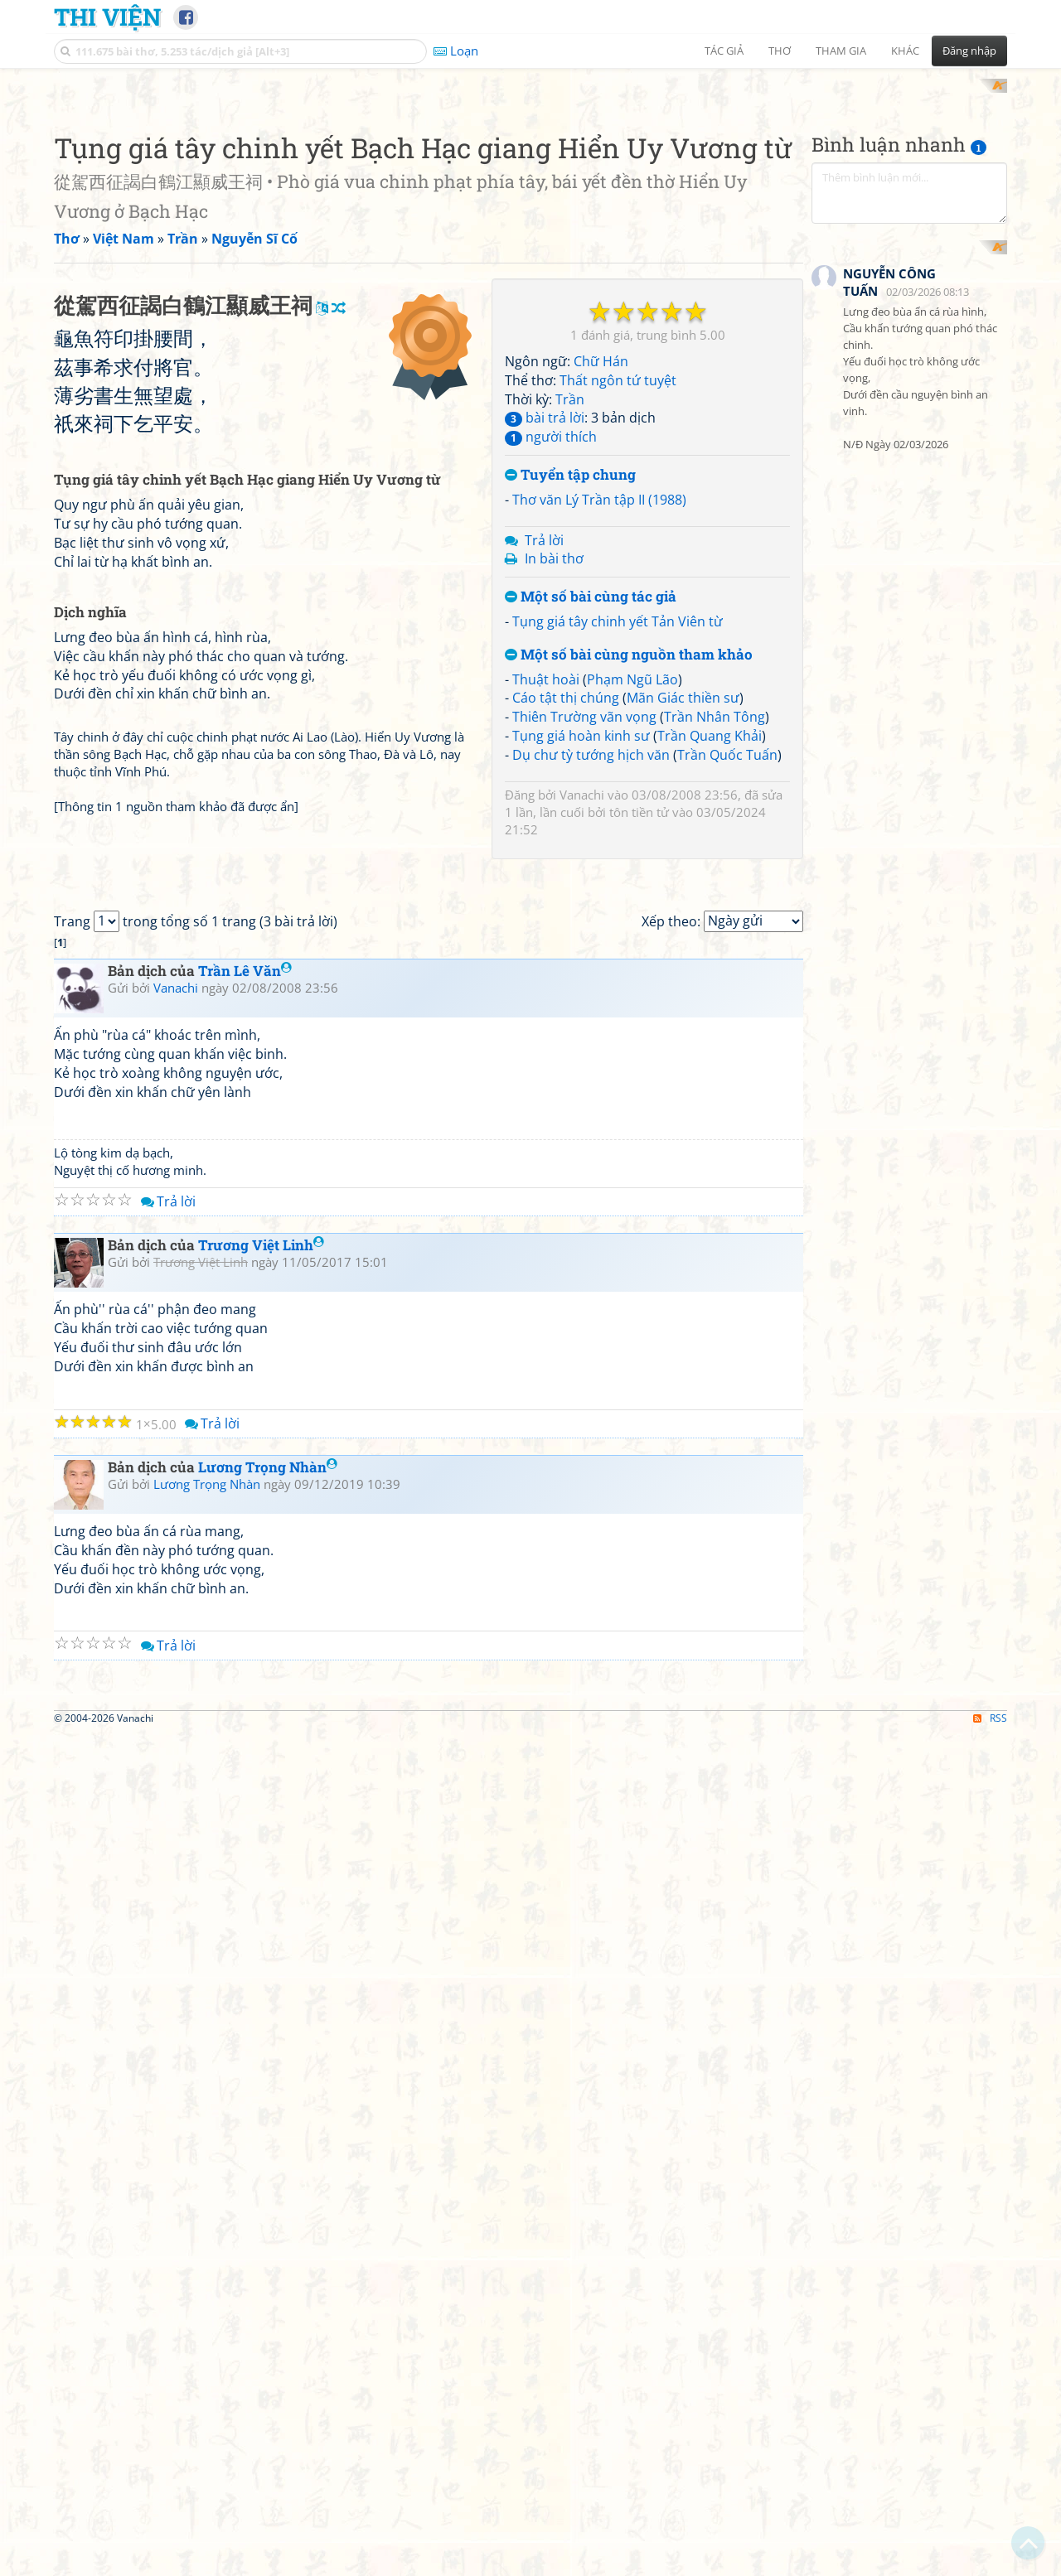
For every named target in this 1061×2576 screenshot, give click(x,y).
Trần (569, 384)
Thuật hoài (545, 664)
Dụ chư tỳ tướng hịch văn (591, 739)
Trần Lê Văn (245, 1350)
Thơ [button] (779, 50)
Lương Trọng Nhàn (267, 1846)
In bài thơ (554, 543)
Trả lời (544, 524)
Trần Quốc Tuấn (727, 739)
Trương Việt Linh (261, 1624)
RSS (990, 2329)
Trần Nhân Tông (714, 702)
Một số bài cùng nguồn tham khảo (629, 639)
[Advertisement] (909, 307)
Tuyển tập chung (570, 460)
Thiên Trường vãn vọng (584, 702)
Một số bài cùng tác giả (590, 582)
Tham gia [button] (841, 50)
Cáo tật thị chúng (565, 683)
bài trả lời (544, 403)
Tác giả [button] (724, 50)
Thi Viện (107, 16)
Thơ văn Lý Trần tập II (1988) (599, 484)
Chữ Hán (601, 345)
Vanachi (582, 779)
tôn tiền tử (639, 796)
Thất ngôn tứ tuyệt (618, 364)
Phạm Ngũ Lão (632, 664)
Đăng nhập (969, 50)
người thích (551, 422)
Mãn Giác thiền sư (683, 683)
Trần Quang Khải (709, 720)
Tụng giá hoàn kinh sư (581, 720)
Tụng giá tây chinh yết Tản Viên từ (617, 606)
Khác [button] (905, 50)
